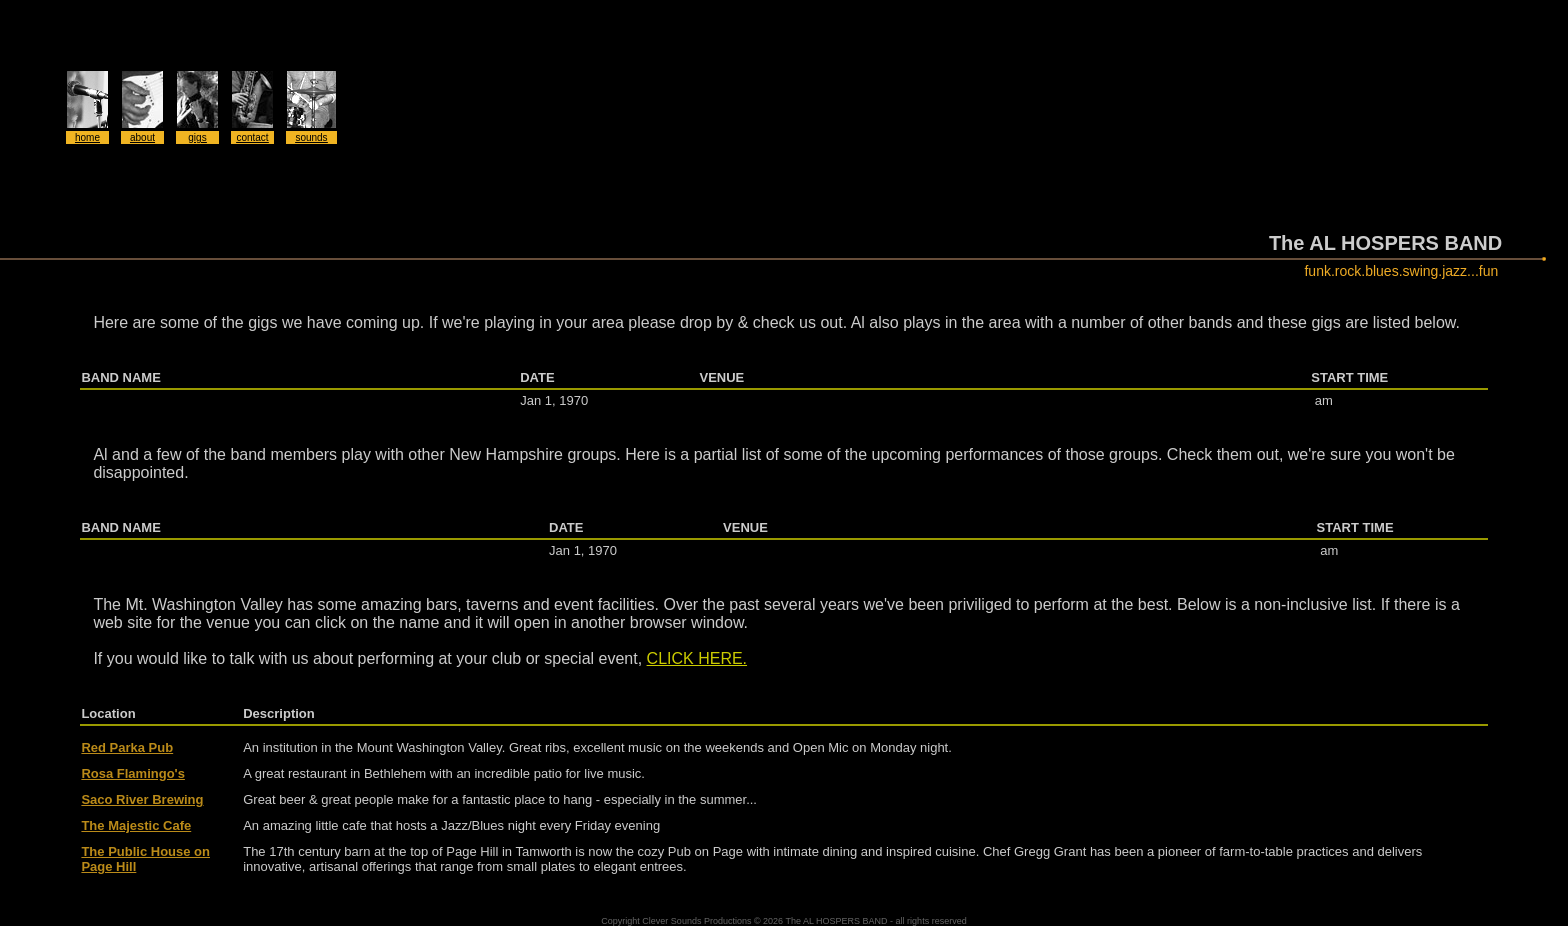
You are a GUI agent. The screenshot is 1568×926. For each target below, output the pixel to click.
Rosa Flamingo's (133, 773)
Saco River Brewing (142, 799)
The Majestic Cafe (136, 825)
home (87, 137)
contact (252, 137)
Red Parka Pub (127, 747)
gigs (197, 137)
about (142, 137)
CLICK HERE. (697, 658)
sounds (311, 137)
